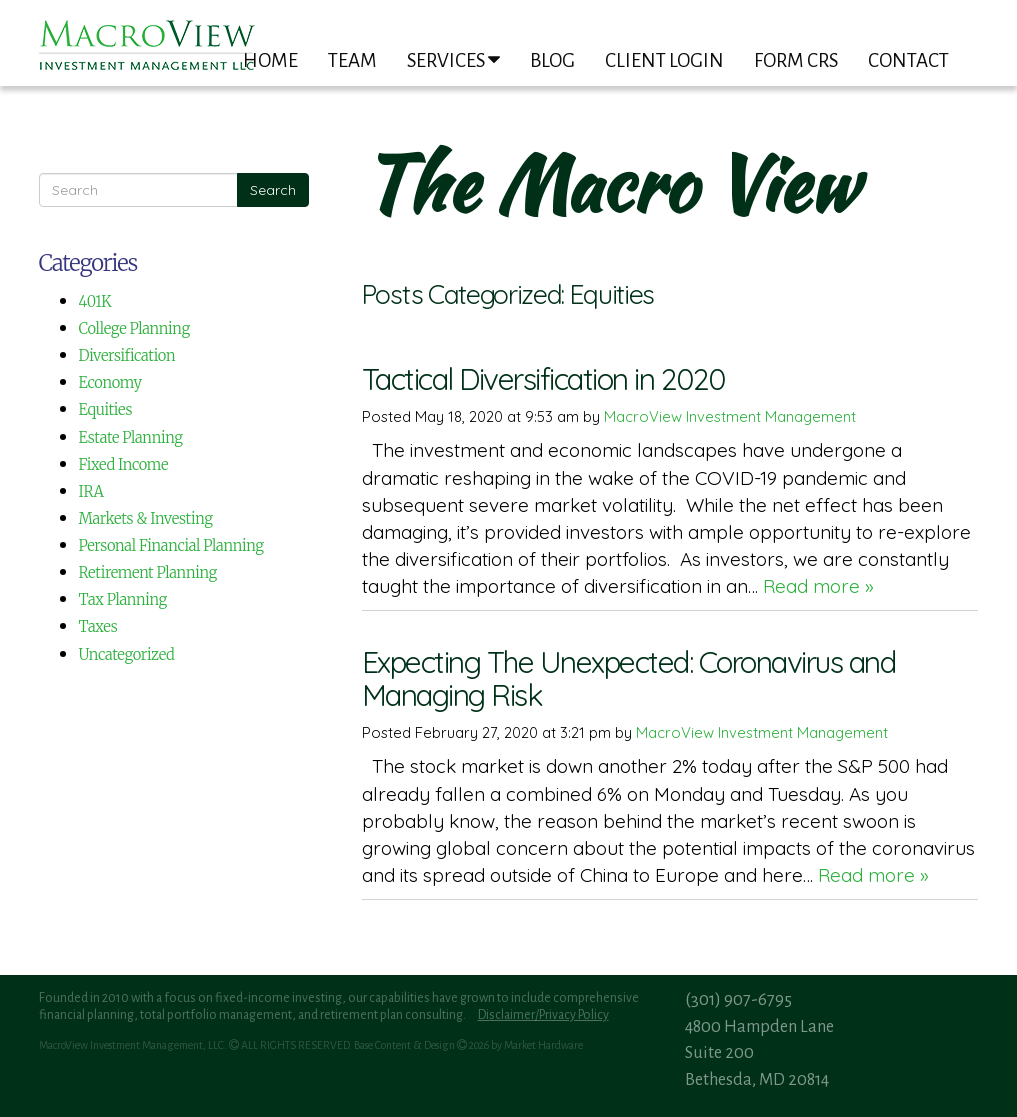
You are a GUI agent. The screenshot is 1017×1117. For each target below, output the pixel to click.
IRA (91, 491)
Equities (106, 409)
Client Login (664, 60)
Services (453, 60)
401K (95, 301)
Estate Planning (131, 437)
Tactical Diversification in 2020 (543, 379)
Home (270, 60)
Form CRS (796, 60)
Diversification (127, 355)
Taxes (98, 626)
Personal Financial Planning (171, 545)
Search (273, 190)
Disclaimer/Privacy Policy (543, 1015)
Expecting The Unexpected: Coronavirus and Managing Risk (629, 678)
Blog (552, 60)
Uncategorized (127, 654)
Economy (110, 382)
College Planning (134, 328)
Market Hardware (543, 1045)
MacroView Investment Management (730, 416)
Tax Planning (123, 599)
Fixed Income (124, 464)
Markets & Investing (146, 518)
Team (352, 60)
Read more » (818, 586)
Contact (908, 60)
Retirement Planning (148, 572)
